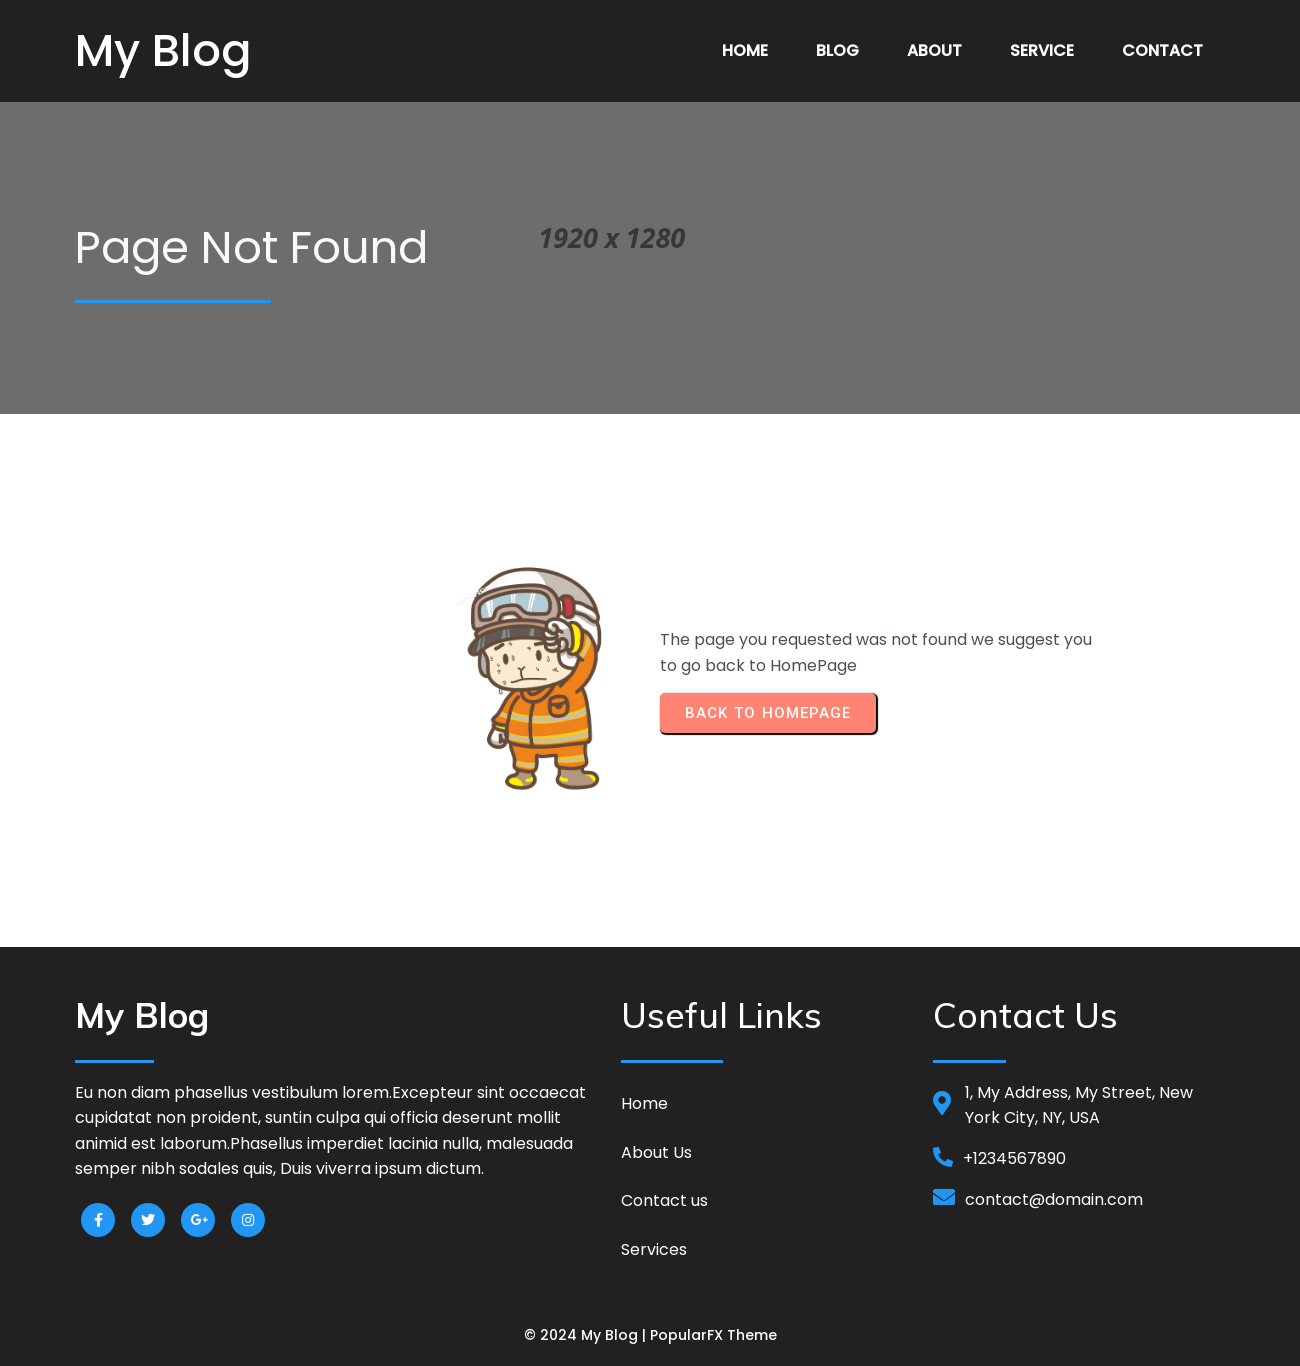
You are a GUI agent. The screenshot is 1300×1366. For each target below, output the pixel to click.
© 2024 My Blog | (587, 1335)
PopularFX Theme (713, 1335)
